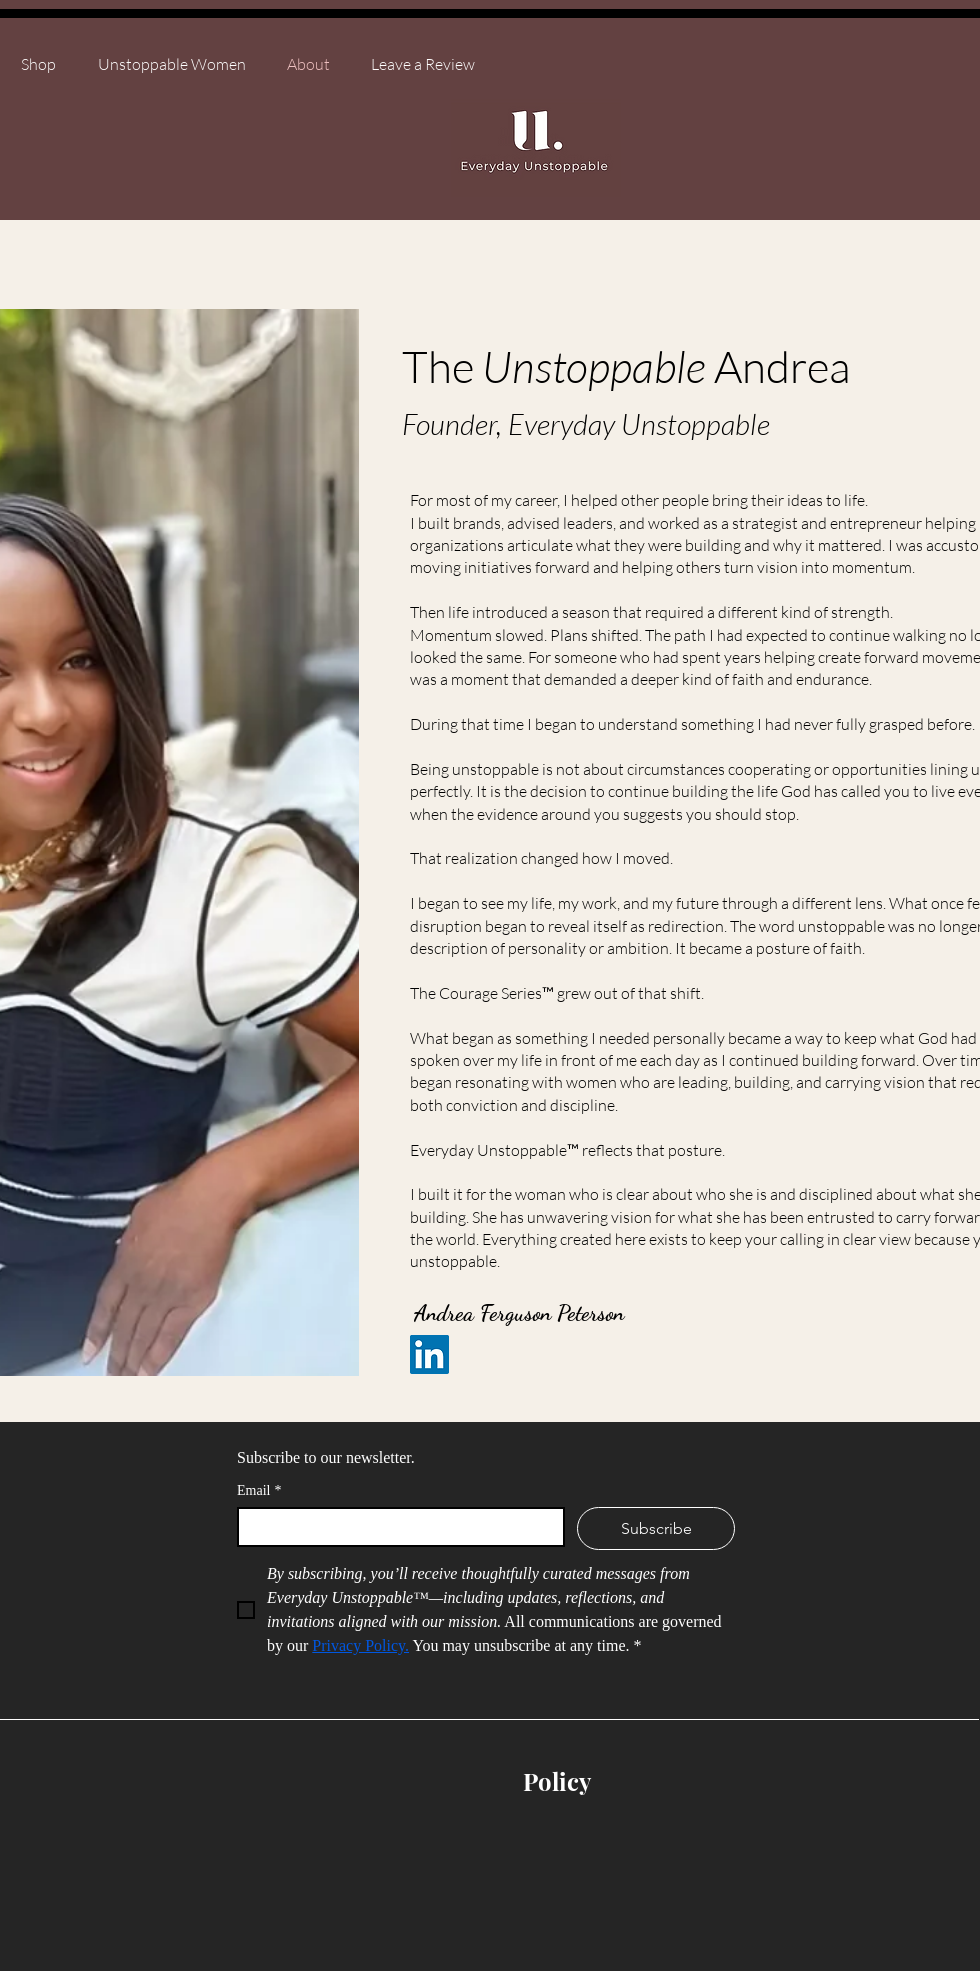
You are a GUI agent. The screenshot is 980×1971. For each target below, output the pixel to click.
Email (259, 1490)
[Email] (395, 1527)
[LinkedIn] (429, 1354)
